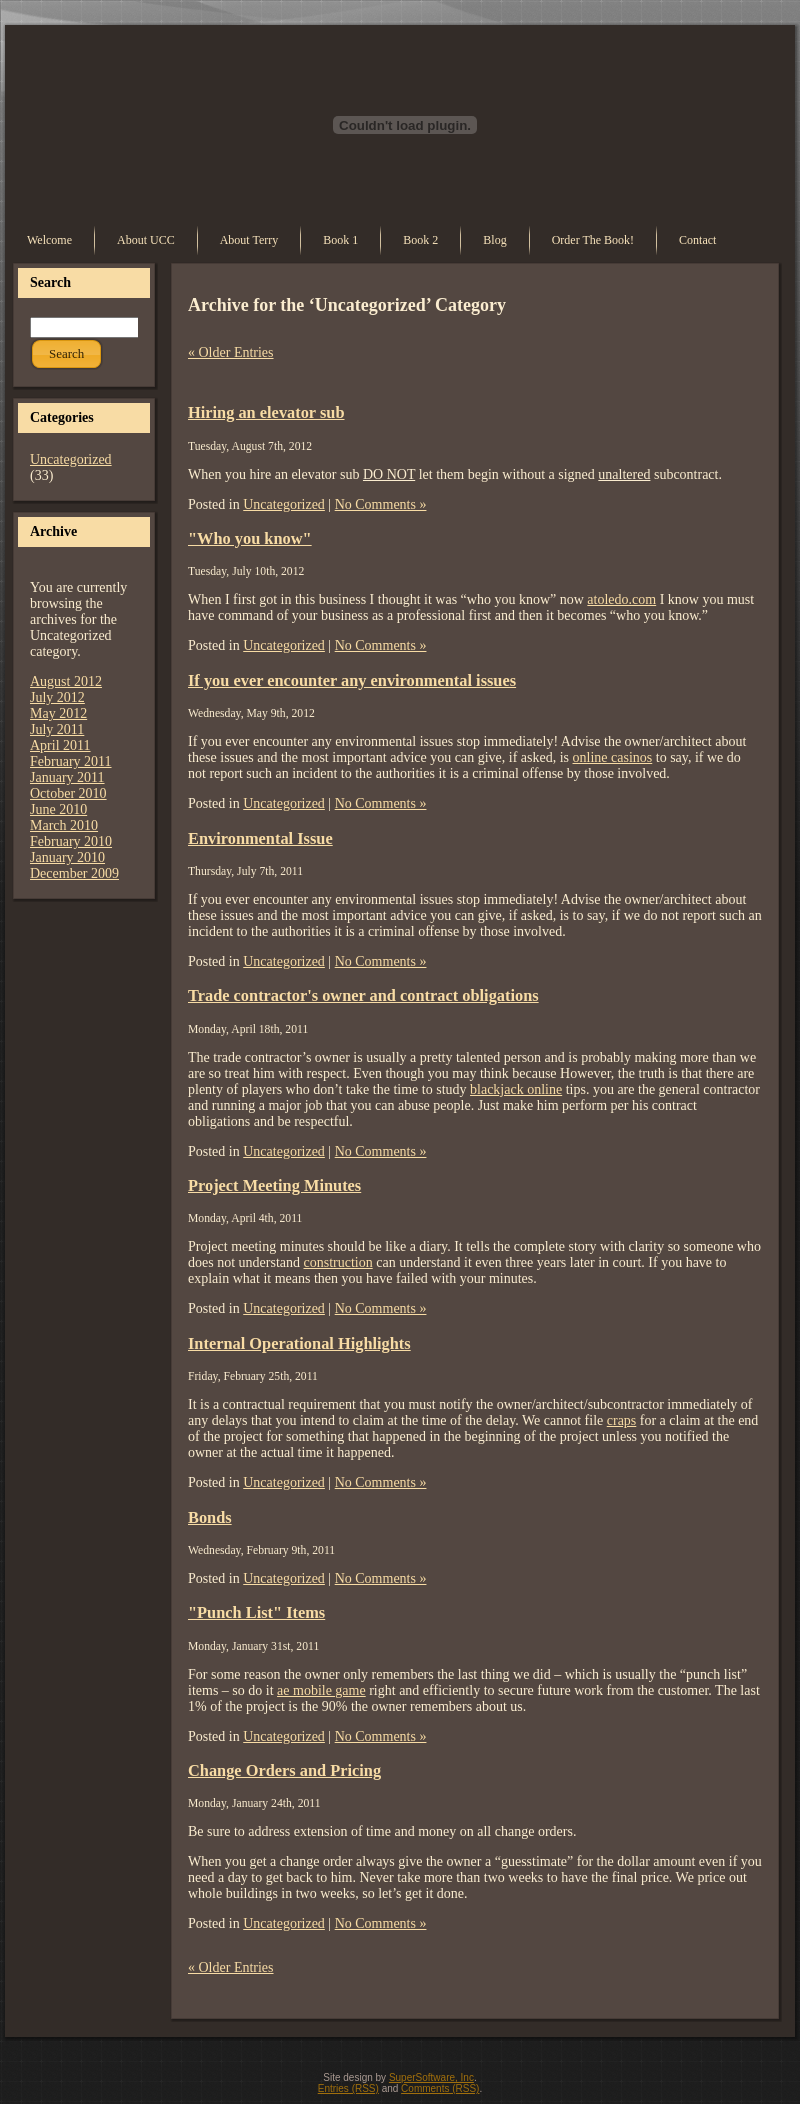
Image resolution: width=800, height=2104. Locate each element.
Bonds (210, 1517)
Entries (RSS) (348, 2088)
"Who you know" (250, 538)
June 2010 (58, 809)
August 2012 (66, 681)
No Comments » (381, 504)
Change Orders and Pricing (284, 1770)
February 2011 (71, 761)
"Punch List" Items (256, 1612)
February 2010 (71, 841)
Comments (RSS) (440, 2088)
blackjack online (516, 1089)
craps (622, 1420)
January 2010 (67, 857)
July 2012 (57, 697)
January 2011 (67, 777)
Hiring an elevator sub (266, 412)
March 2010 (64, 825)
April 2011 (60, 745)
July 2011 (57, 729)
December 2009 (74, 873)
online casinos (613, 757)
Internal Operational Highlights (299, 1343)
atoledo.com (621, 599)
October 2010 (68, 793)
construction (337, 1262)
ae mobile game (321, 1690)
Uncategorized (71, 459)
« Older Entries (231, 352)
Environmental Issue (260, 838)
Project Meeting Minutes (274, 1185)
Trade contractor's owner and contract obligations (363, 995)
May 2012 (58, 713)
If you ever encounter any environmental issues (352, 680)
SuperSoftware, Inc (431, 2077)
